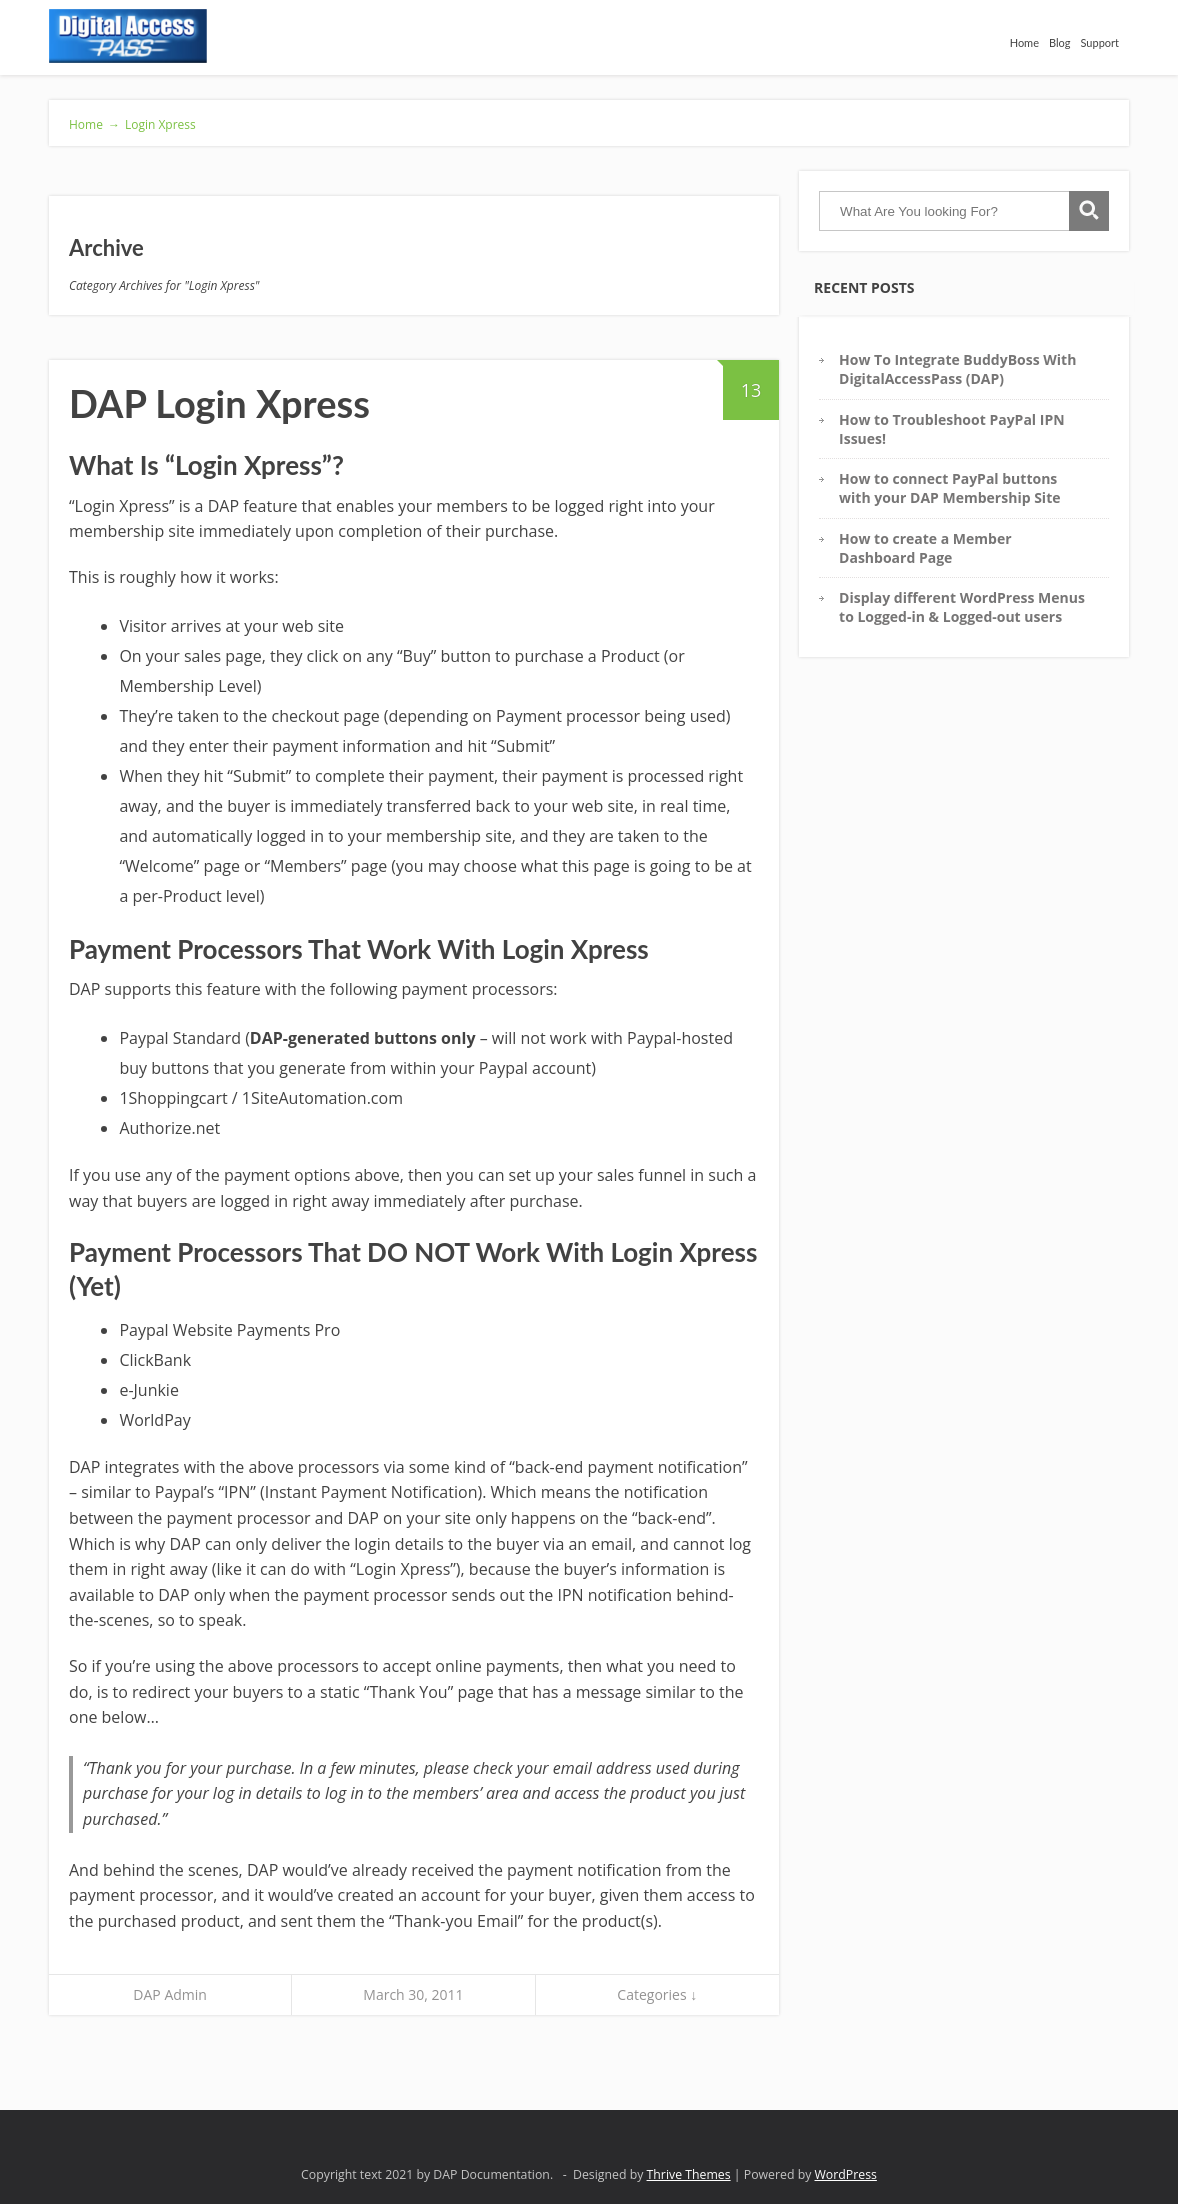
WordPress (846, 2174)
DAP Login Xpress (219, 403)
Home (1024, 42)
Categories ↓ (657, 1994)
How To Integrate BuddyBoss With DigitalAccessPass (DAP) (957, 369)
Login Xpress (160, 124)
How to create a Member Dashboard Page (925, 548)
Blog (1060, 42)
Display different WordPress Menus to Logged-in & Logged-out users (962, 607)
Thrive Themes (689, 2174)
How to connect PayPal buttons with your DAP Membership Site (949, 488)
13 (742, 381)
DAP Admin (170, 1994)
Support (1100, 42)
